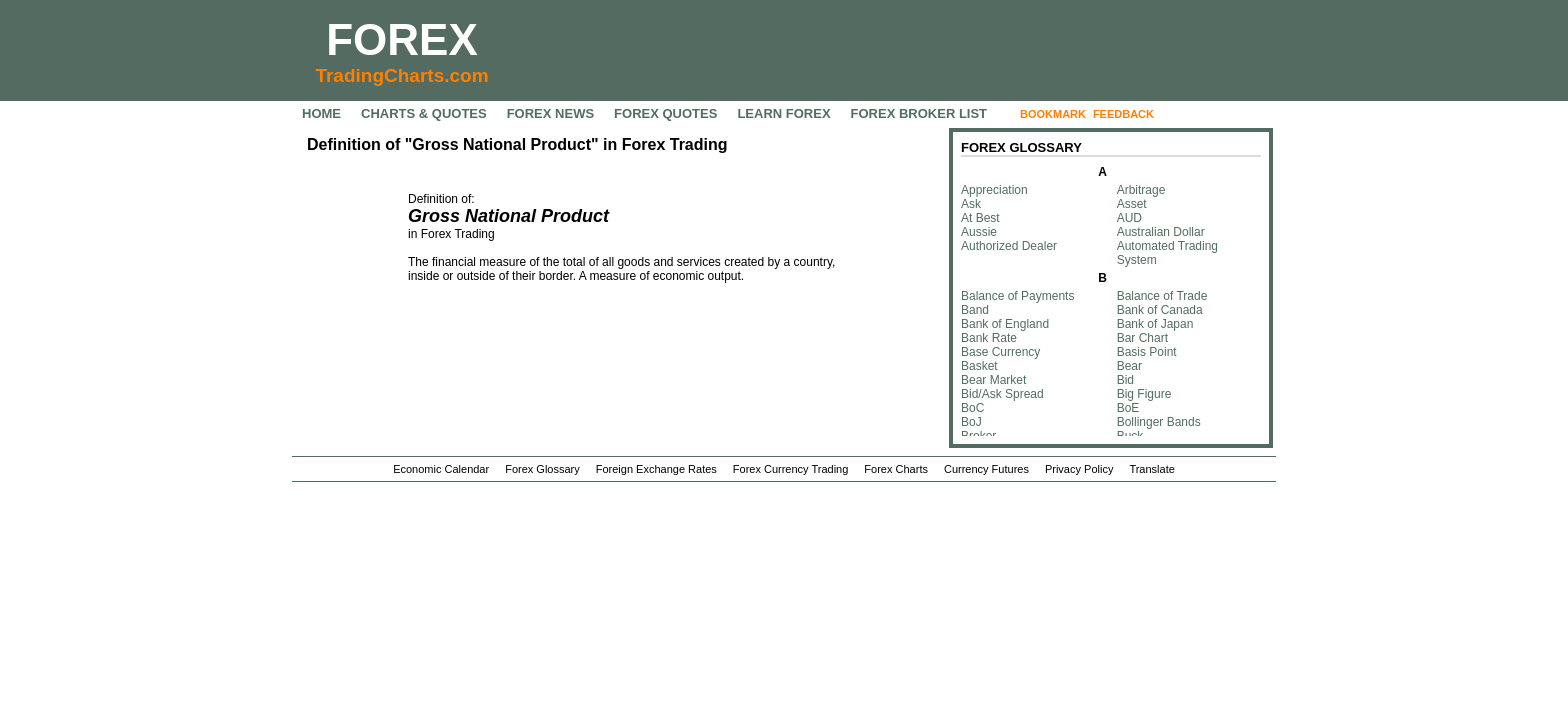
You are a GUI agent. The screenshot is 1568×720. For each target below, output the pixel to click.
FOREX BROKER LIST (919, 113)
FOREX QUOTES (665, 113)
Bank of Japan (1155, 324)
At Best (980, 218)
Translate (1151, 469)
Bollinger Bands (1159, 422)
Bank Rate (989, 338)
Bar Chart (1142, 338)
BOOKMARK (1053, 114)
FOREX (402, 39)
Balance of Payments (1017, 296)
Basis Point (1147, 352)
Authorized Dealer (1009, 246)
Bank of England (1005, 324)
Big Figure (1144, 394)
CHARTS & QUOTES (424, 113)
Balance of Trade (1162, 296)
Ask (971, 204)
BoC (972, 408)
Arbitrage (1141, 190)
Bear (1129, 366)
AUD (1129, 218)
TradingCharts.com (401, 75)
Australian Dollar (1161, 232)
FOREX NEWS (550, 113)
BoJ (971, 422)
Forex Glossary (542, 469)
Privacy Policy (1079, 469)
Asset (1132, 204)
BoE (1128, 408)
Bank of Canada (1160, 310)
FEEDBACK (1123, 114)
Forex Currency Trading (791, 469)
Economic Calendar (441, 469)
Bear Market (993, 380)
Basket (979, 366)
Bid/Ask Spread (1002, 394)
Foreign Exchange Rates (656, 469)
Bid (1125, 380)
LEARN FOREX (783, 113)
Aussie (979, 232)
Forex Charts (896, 469)
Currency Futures (986, 469)
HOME (321, 113)
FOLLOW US (1203, 114)
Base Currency (1000, 352)
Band (975, 310)
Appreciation (994, 190)
